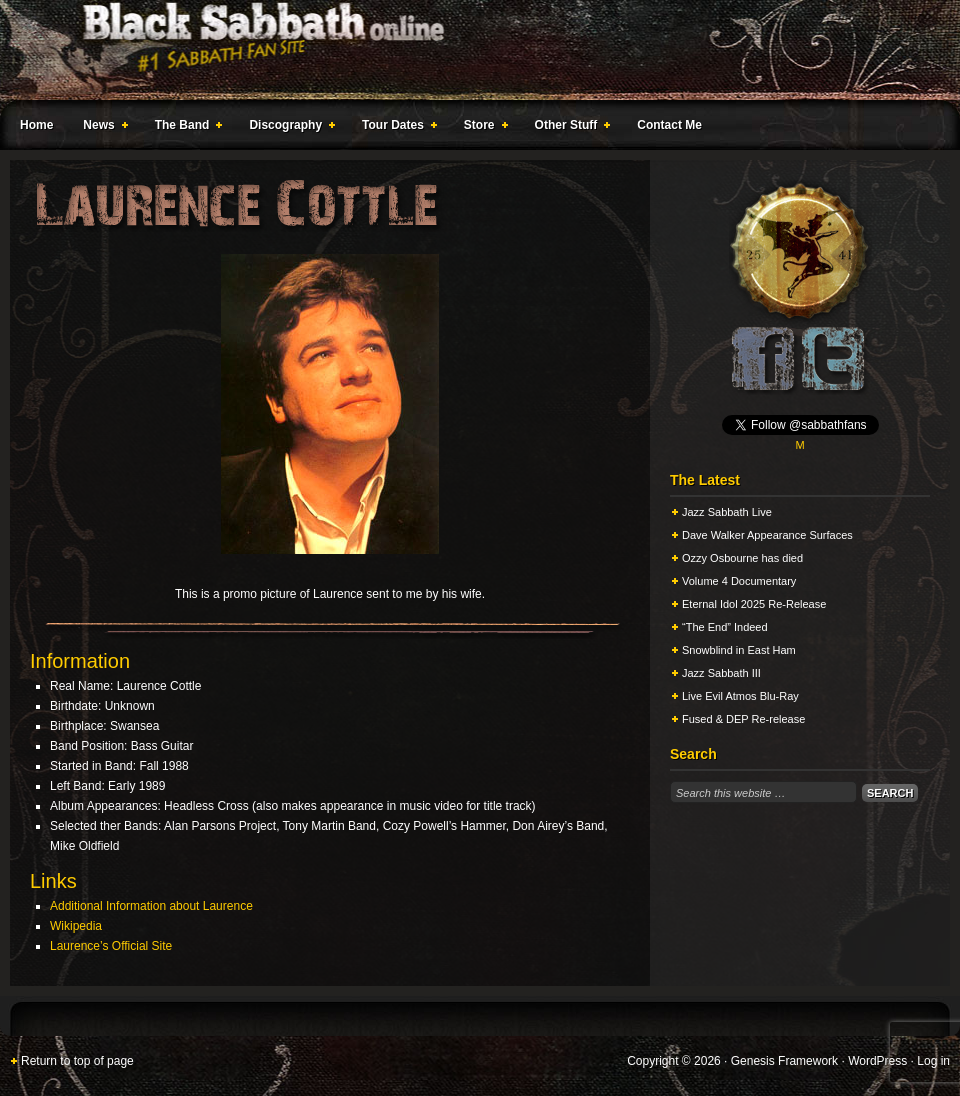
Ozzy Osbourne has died (742, 558)
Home (36, 125)
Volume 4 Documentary (739, 581)
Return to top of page (77, 1061)
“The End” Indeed (725, 627)
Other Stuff (569, 128)
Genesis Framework (784, 1061)
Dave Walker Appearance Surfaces (767, 535)
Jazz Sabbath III (721, 673)
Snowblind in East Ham (739, 650)
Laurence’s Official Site (111, 946)
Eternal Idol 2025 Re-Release (754, 604)
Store (482, 128)
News (101, 128)
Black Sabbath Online (470, 50)
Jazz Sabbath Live (727, 512)
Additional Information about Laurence (151, 906)
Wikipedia (76, 926)
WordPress (877, 1061)
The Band (185, 128)
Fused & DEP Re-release (743, 719)
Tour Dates (395, 128)
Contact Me (669, 125)
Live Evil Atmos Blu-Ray (740, 696)
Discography (288, 128)
